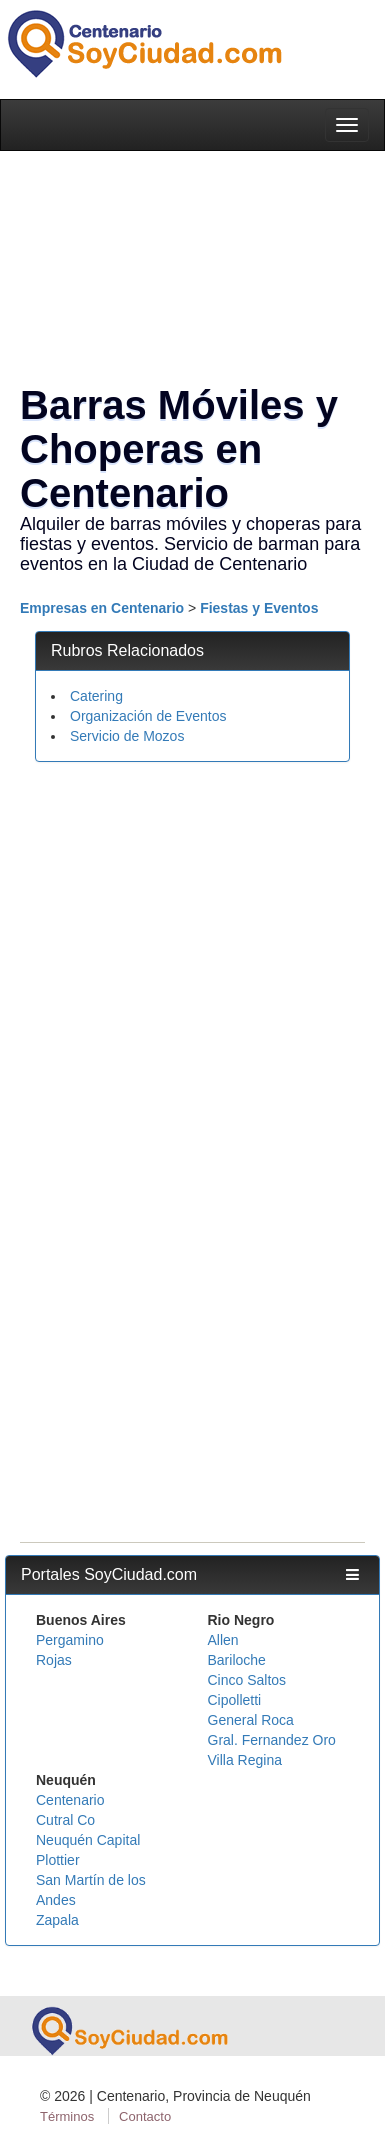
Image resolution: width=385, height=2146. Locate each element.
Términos (67, 2116)
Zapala (57, 1920)
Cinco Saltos (247, 1680)
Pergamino (70, 1640)
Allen (223, 1640)
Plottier (58, 1860)
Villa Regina (245, 1760)
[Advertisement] (187, 969)
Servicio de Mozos (127, 736)
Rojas (54, 1660)
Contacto (145, 2116)
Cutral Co (65, 1820)
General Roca (251, 1720)
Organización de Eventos (148, 716)
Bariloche (237, 1660)
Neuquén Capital (88, 1840)
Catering (96, 696)
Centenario (70, 1800)
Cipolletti (235, 1700)
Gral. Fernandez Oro (272, 1740)
